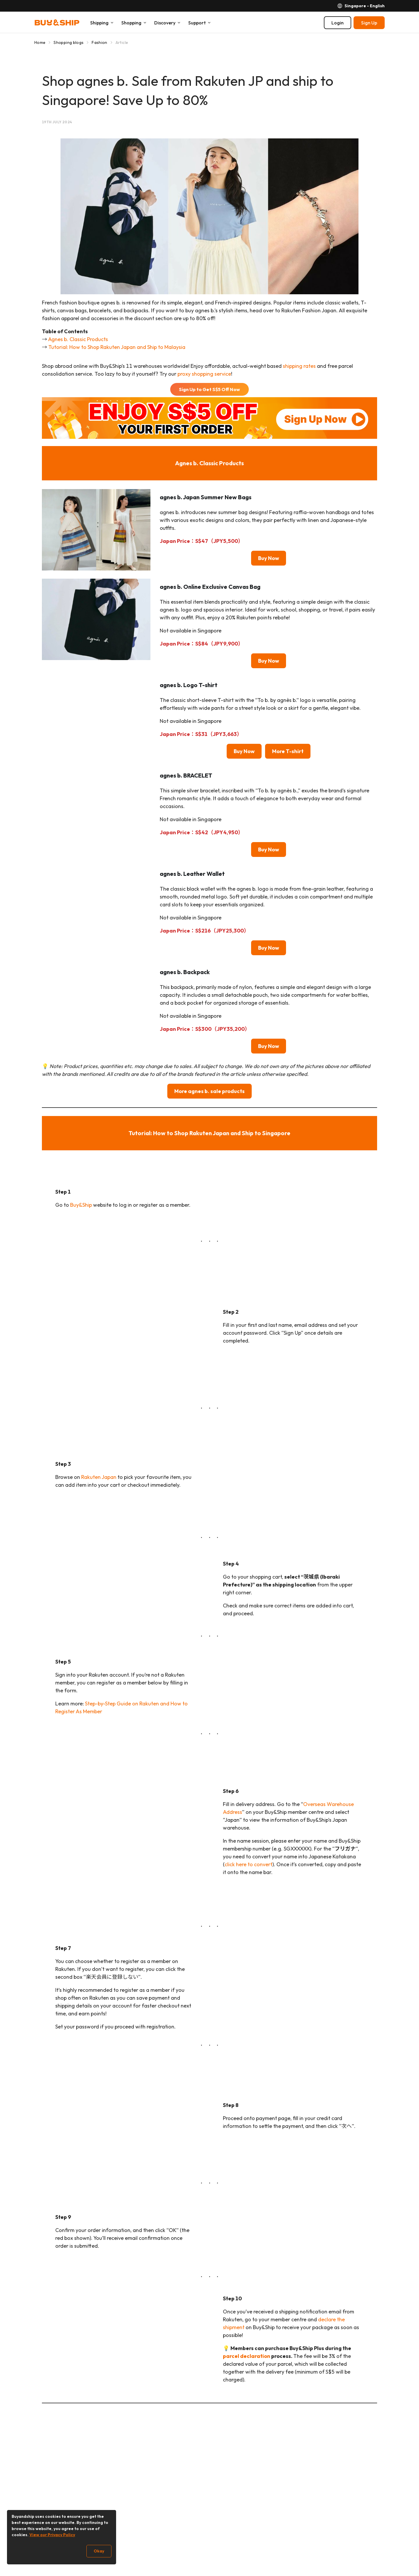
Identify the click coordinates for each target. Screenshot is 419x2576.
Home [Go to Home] (39, 42)
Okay (99, 2551)
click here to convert (248, 1864)
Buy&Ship (81, 1204)
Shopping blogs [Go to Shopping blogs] (69, 42)
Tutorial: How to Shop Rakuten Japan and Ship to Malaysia (116, 347)
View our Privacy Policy (52, 2534)
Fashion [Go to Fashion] (99, 42)
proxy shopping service (204, 373)
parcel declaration (246, 2356)
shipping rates (299, 366)
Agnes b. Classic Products (78, 339)
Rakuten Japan (98, 1477)
